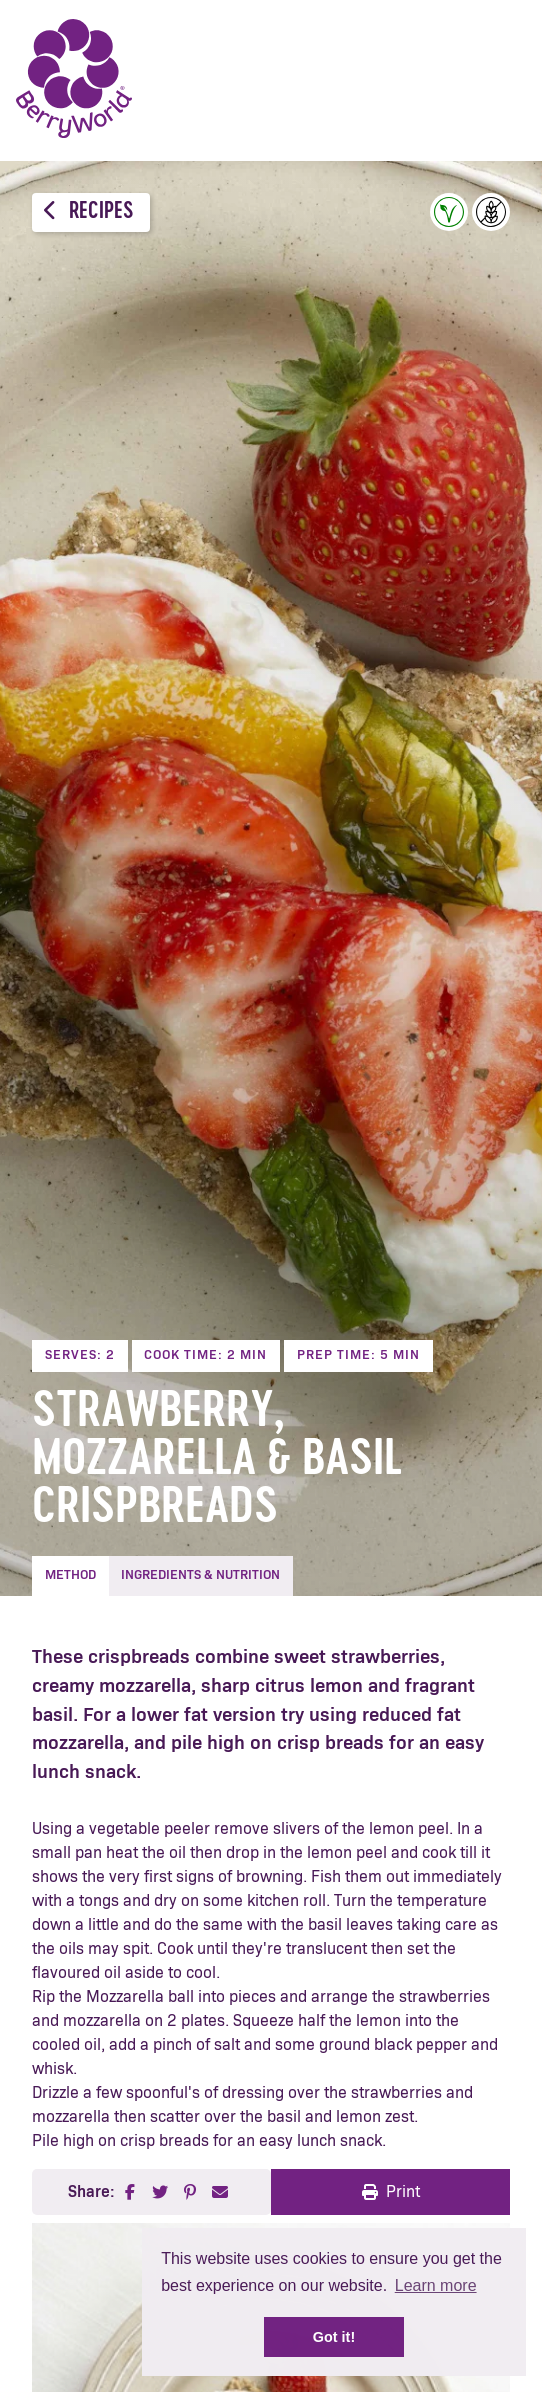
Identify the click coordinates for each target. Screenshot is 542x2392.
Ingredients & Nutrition (200, 1575)
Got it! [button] (334, 2337)
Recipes (88, 211)
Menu (497, 80)
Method (70, 1575)
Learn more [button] (436, 2285)
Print (391, 2192)
